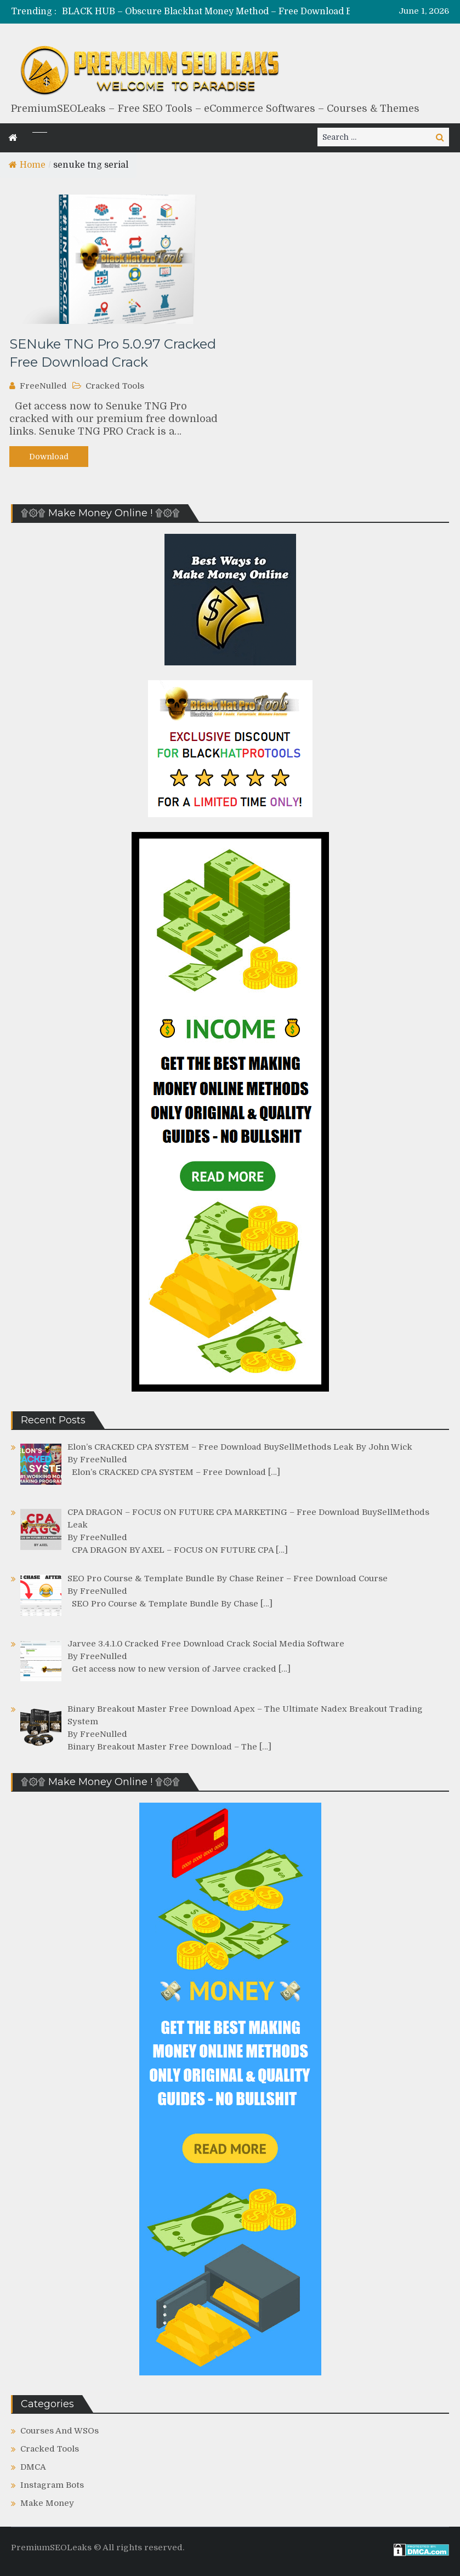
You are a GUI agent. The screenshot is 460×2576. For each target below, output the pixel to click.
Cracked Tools (115, 386)
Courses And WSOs (59, 2431)
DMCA (33, 2467)
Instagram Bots (52, 2485)
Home (27, 165)
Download (49, 456)
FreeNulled (43, 386)
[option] (227, 11)
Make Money (47, 2503)
